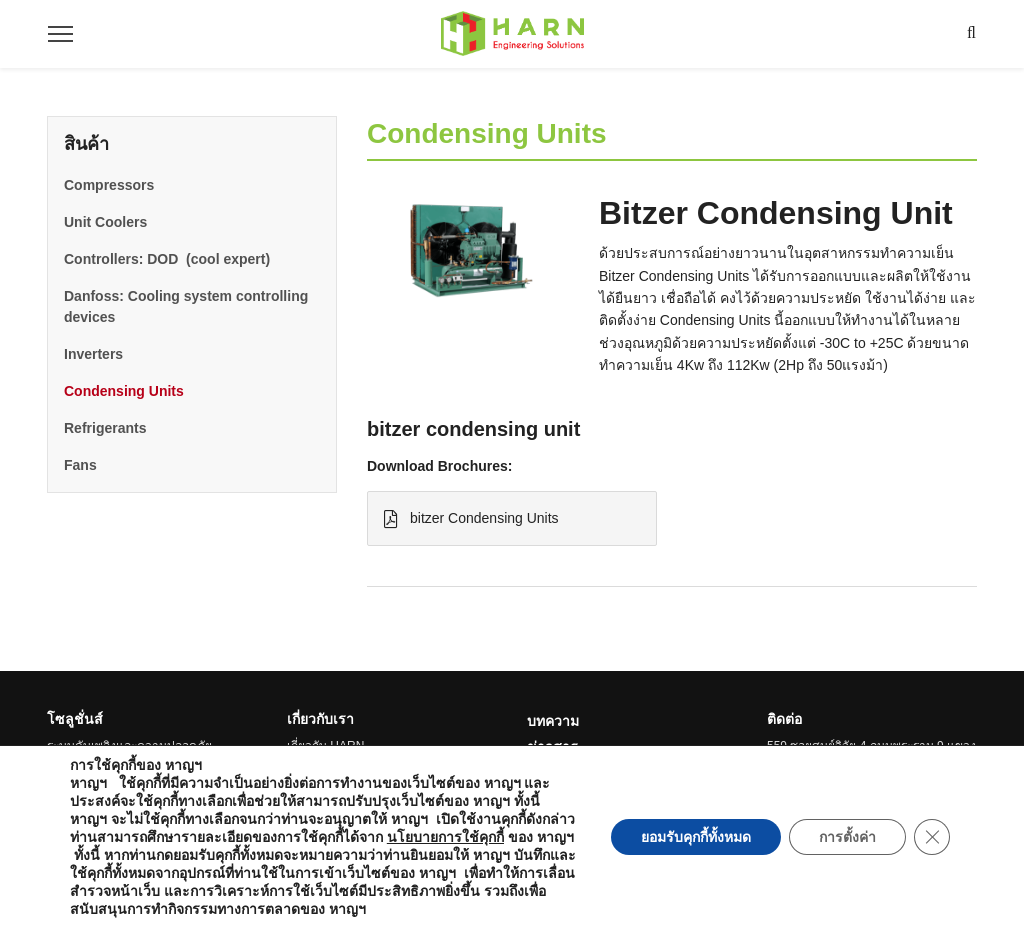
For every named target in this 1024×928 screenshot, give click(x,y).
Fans (80, 465)
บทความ (553, 721)
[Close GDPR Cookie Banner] (932, 837)
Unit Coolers (105, 222)
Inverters (93, 354)
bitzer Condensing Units (471, 519)
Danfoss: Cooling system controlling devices (186, 306)
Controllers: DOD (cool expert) (167, 259)
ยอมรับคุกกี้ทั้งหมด (696, 837)
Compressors (109, 185)
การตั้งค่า (847, 837)
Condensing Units (124, 391)
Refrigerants (105, 428)
